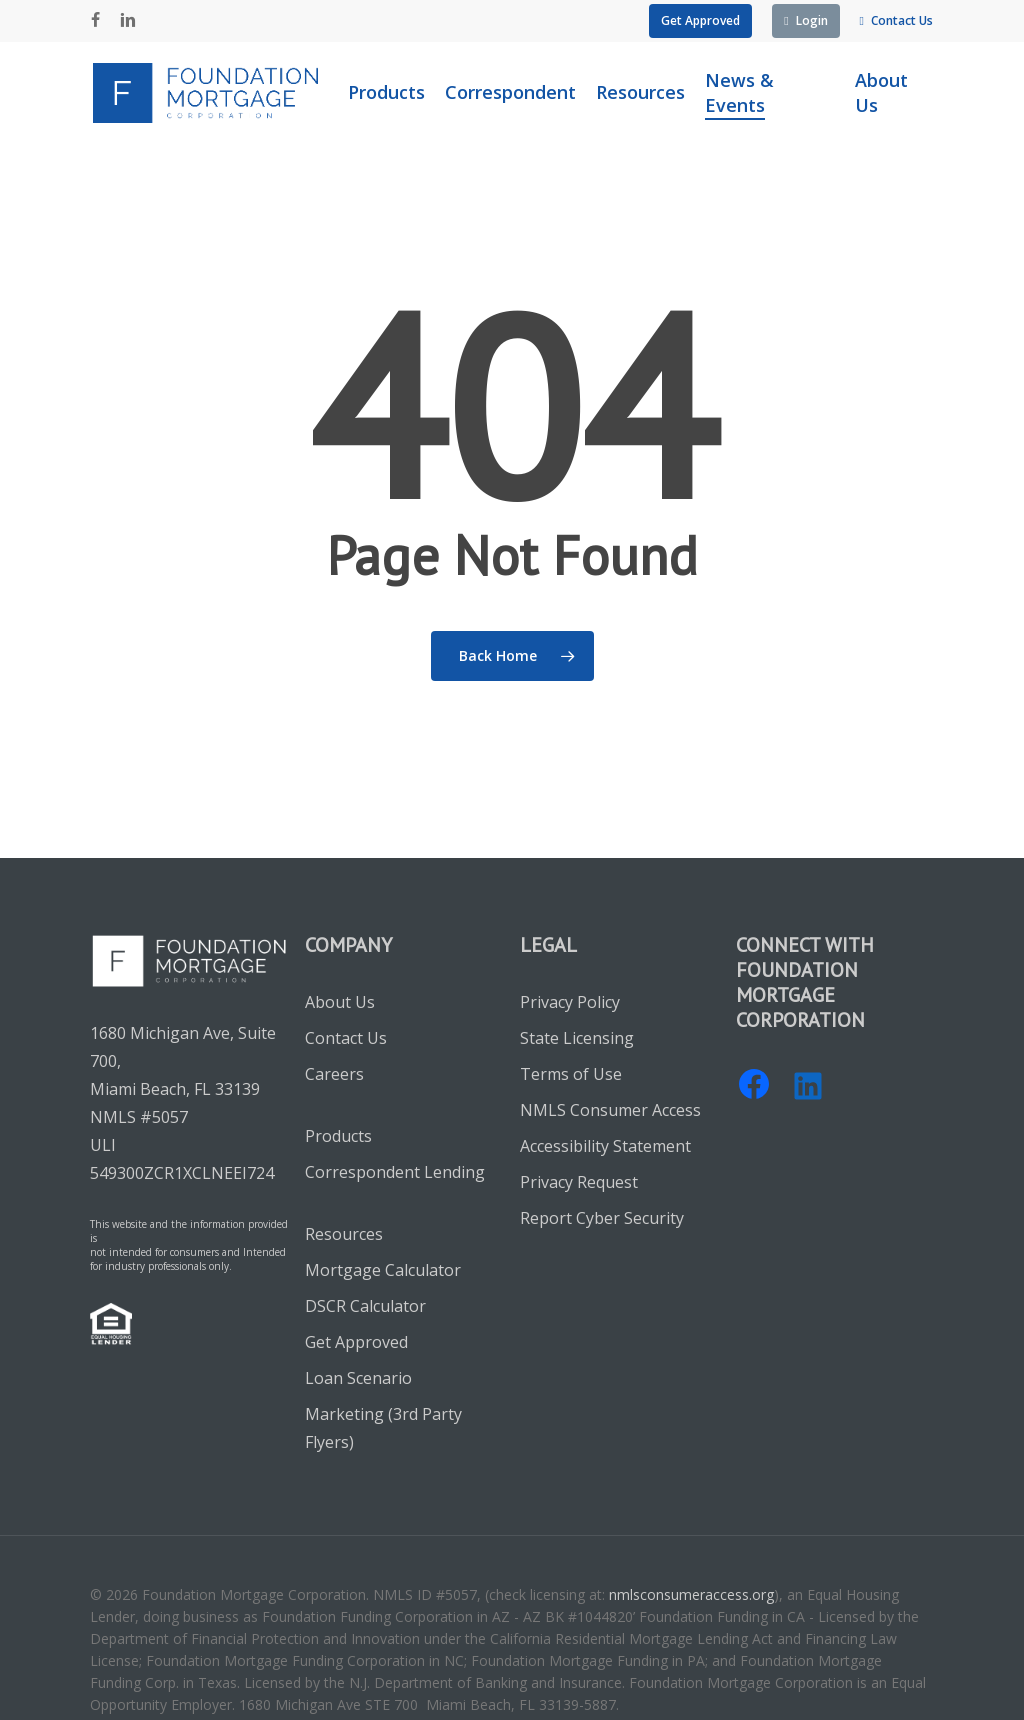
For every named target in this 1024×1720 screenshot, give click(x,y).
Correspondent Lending (395, 1172)
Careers (334, 1074)
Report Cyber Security (602, 1218)
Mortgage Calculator (383, 1270)
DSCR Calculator (365, 1306)
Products (338, 1136)
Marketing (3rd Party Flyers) (383, 1428)
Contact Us (346, 1038)
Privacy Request (579, 1182)
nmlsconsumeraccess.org (691, 1594)
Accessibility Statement (605, 1146)
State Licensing (577, 1038)
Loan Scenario (358, 1378)
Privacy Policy (570, 1002)
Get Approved (356, 1342)
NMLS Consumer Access (610, 1110)
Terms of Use (571, 1074)
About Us (340, 1002)
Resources (344, 1234)
